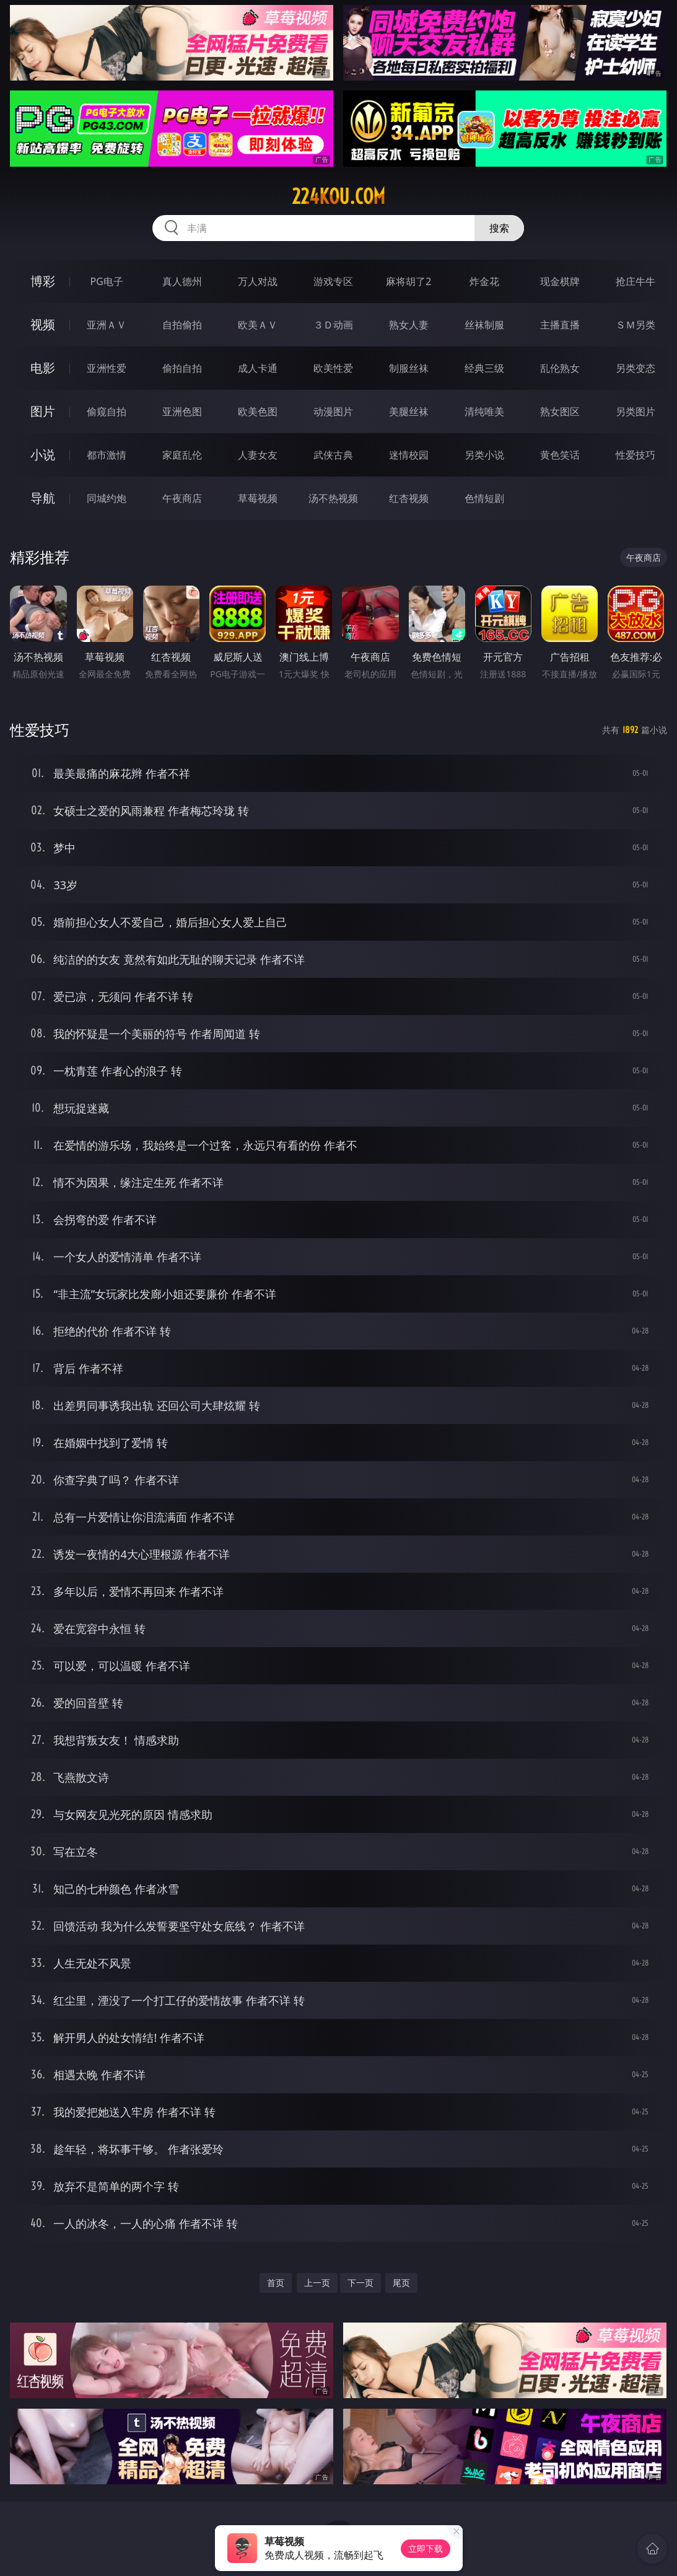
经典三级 (484, 368)
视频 (42, 324)
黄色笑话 (560, 455)
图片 (42, 411)
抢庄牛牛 (635, 281)
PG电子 (106, 281)
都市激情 (106, 455)
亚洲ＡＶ (106, 325)
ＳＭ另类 (635, 325)
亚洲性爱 (106, 368)
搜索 (499, 228)
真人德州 (182, 281)
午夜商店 (182, 498)
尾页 (401, 2282)
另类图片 (635, 411)
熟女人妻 (409, 325)
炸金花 (484, 281)
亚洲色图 (182, 411)
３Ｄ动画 (333, 325)
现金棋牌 (560, 281)
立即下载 (425, 2548)
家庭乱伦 (182, 455)
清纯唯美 (484, 411)
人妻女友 (257, 455)
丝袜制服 (484, 325)
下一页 (360, 2282)
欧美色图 (257, 411)
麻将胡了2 (408, 281)
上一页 (317, 2282)
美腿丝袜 (409, 411)
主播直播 (560, 325)
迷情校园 (409, 455)
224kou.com (338, 196)
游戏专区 (333, 281)
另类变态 (635, 368)
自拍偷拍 (182, 325)
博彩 (42, 281)
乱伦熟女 (560, 368)
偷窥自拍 (106, 411)
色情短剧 (484, 498)
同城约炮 (106, 498)
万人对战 (257, 281)
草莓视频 (257, 498)
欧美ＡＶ (257, 325)
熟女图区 (560, 411)
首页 (275, 2282)
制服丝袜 (409, 368)
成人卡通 (257, 368)
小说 (42, 454)
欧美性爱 (333, 368)
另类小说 (484, 455)
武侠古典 (333, 455)
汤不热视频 (333, 498)
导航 (42, 498)
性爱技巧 (635, 455)
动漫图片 (333, 411)
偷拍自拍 (182, 368)
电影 (42, 367)
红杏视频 (409, 498)
